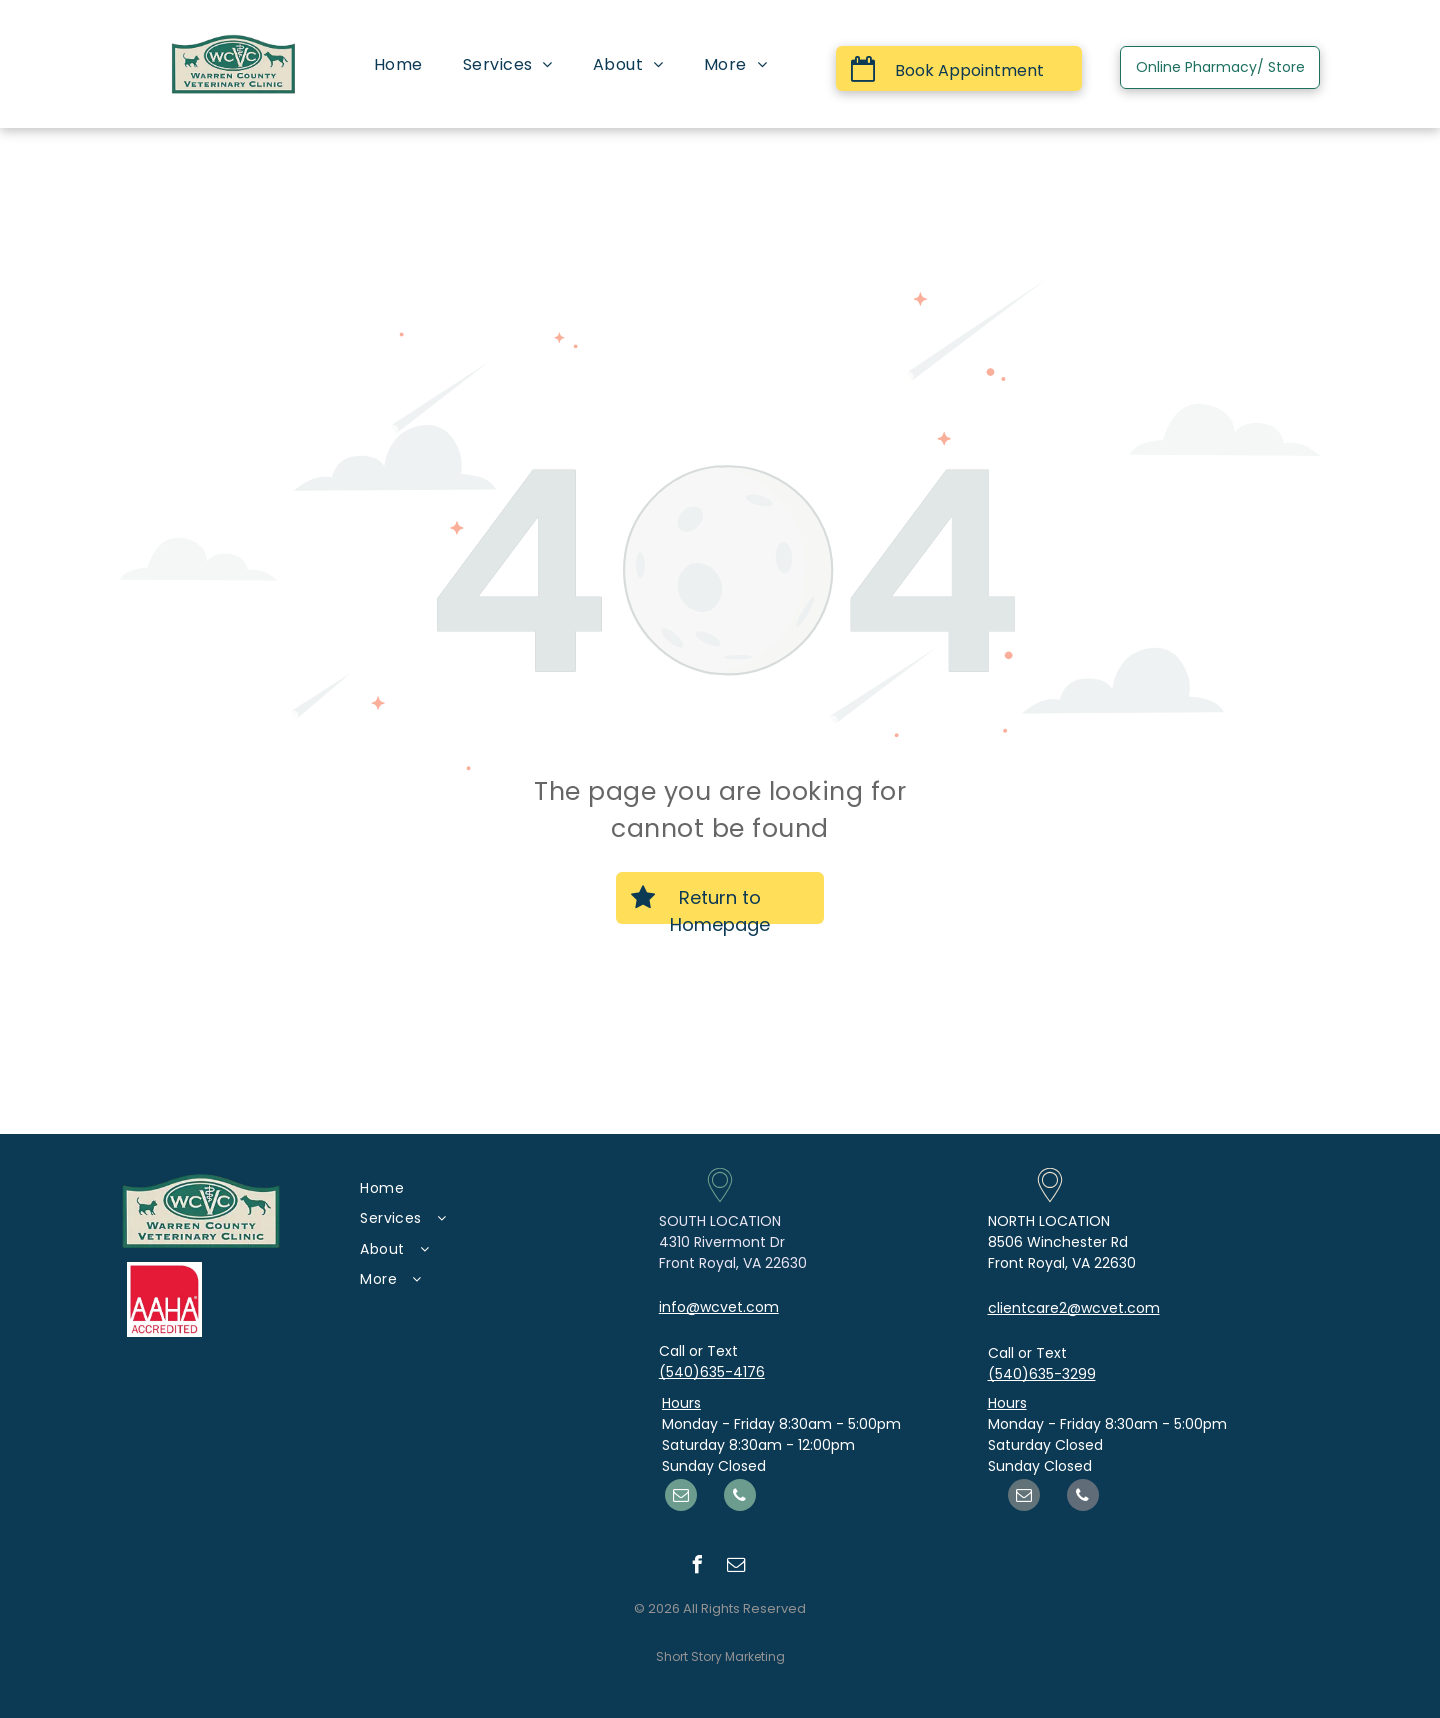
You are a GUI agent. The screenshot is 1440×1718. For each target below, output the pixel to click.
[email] (681, 1497)
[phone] (740, 1497)
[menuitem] (398, 65)
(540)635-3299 (1042, 1374)
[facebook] (697, 1567)
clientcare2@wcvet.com (1074, 1308)
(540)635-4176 (712, 1372)
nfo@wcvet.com (720, 1307)
